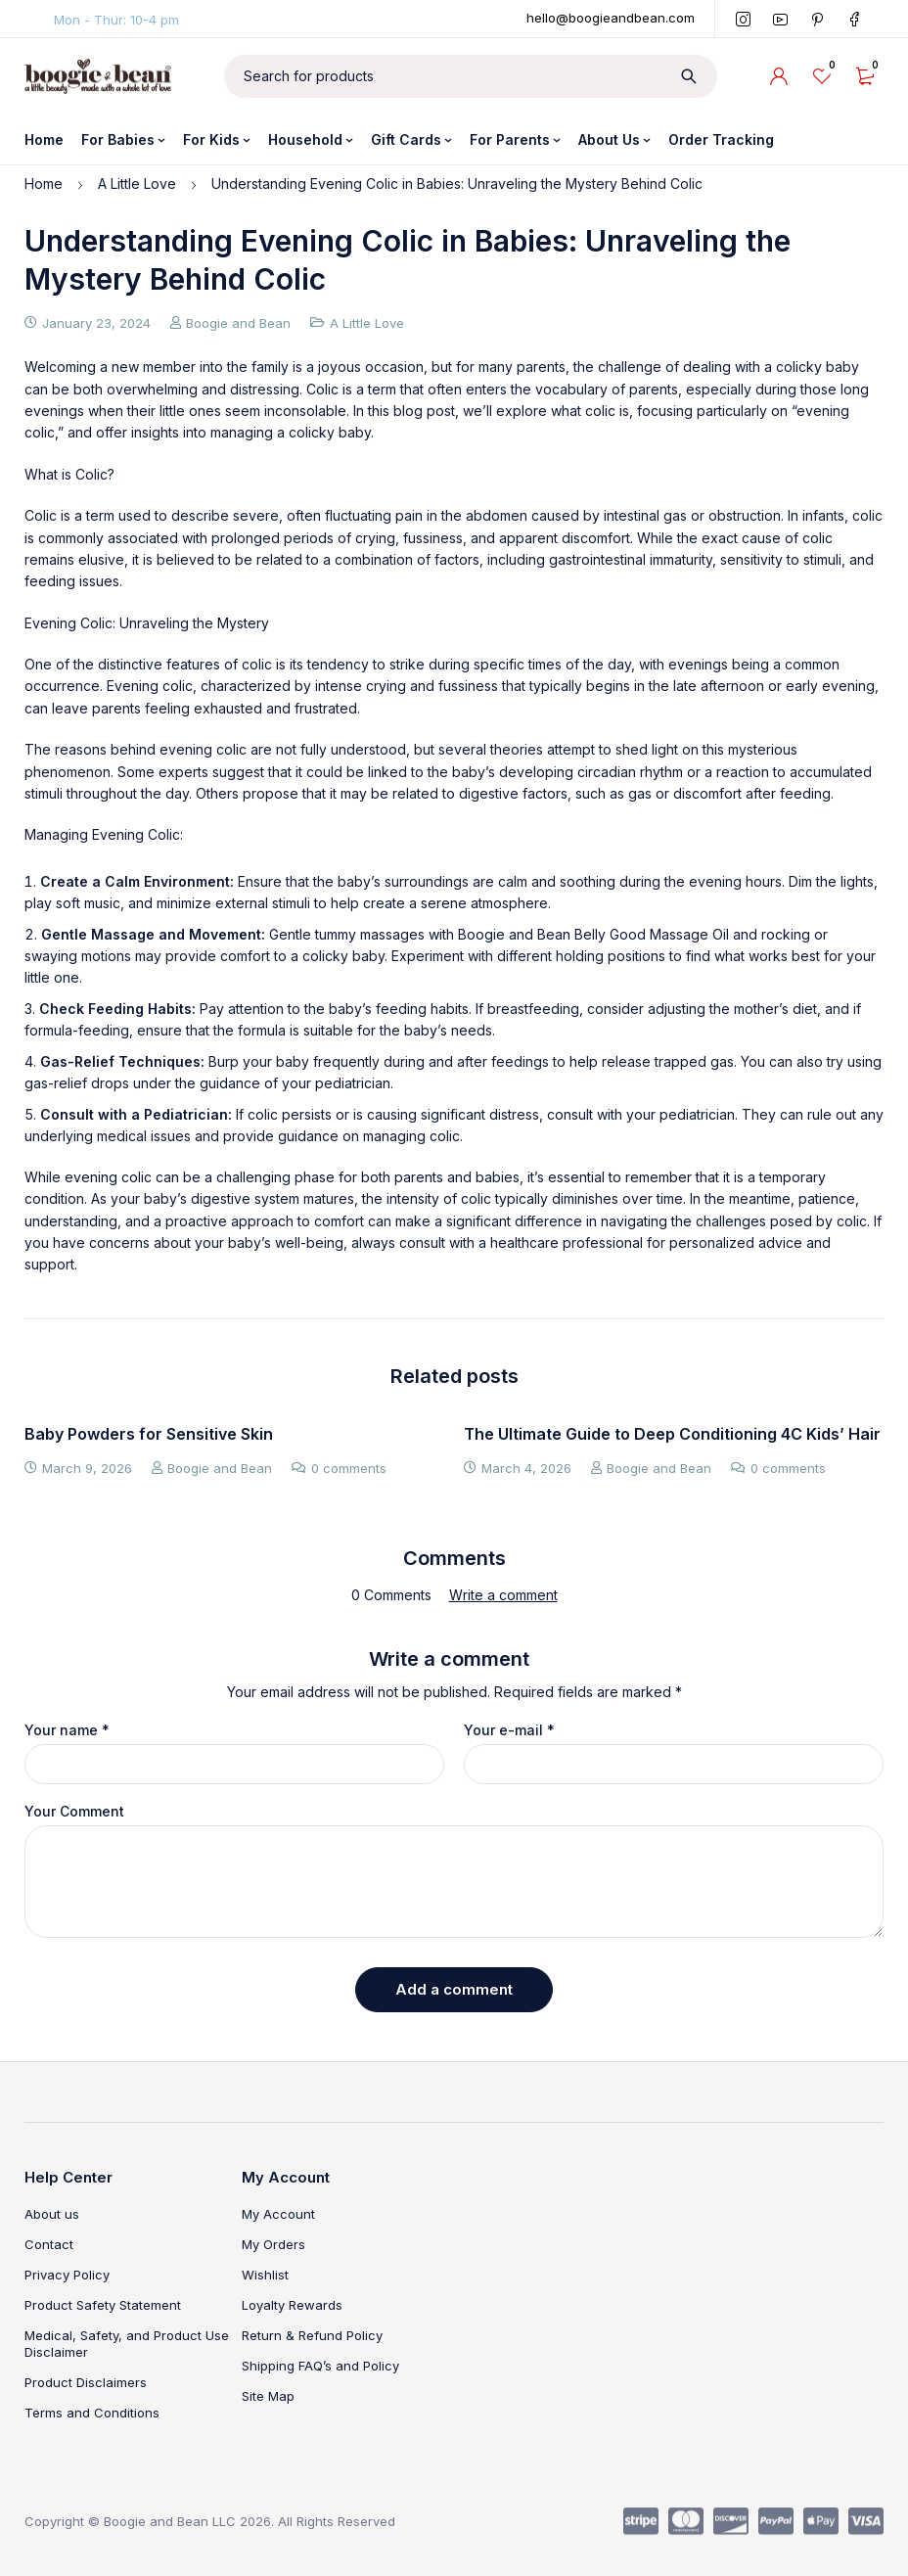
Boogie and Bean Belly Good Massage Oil (593, 934)
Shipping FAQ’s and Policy (320, 2365)
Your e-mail (509, 1730)
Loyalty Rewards (292, 2305)
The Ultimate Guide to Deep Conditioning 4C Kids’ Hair (672, 1434)
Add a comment (454, 1989)
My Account (278, 2214)
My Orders (273, 2244)
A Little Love (137, 183)
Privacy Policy (67, 2274)
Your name (67, 1730)
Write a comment (503, 1595)
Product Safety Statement (102, 2305)
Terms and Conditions (91, 2412)
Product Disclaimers (85, 2382)
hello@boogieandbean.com (610, 17)
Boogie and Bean (238, 323)
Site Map (268, 2396)
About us (51, 2214)
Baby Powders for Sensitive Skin (148, 1434)
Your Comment (74, 1811)
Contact (48, 2244)
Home (43, 183)
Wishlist (265, 2274)
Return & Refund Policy (312, 2335)
